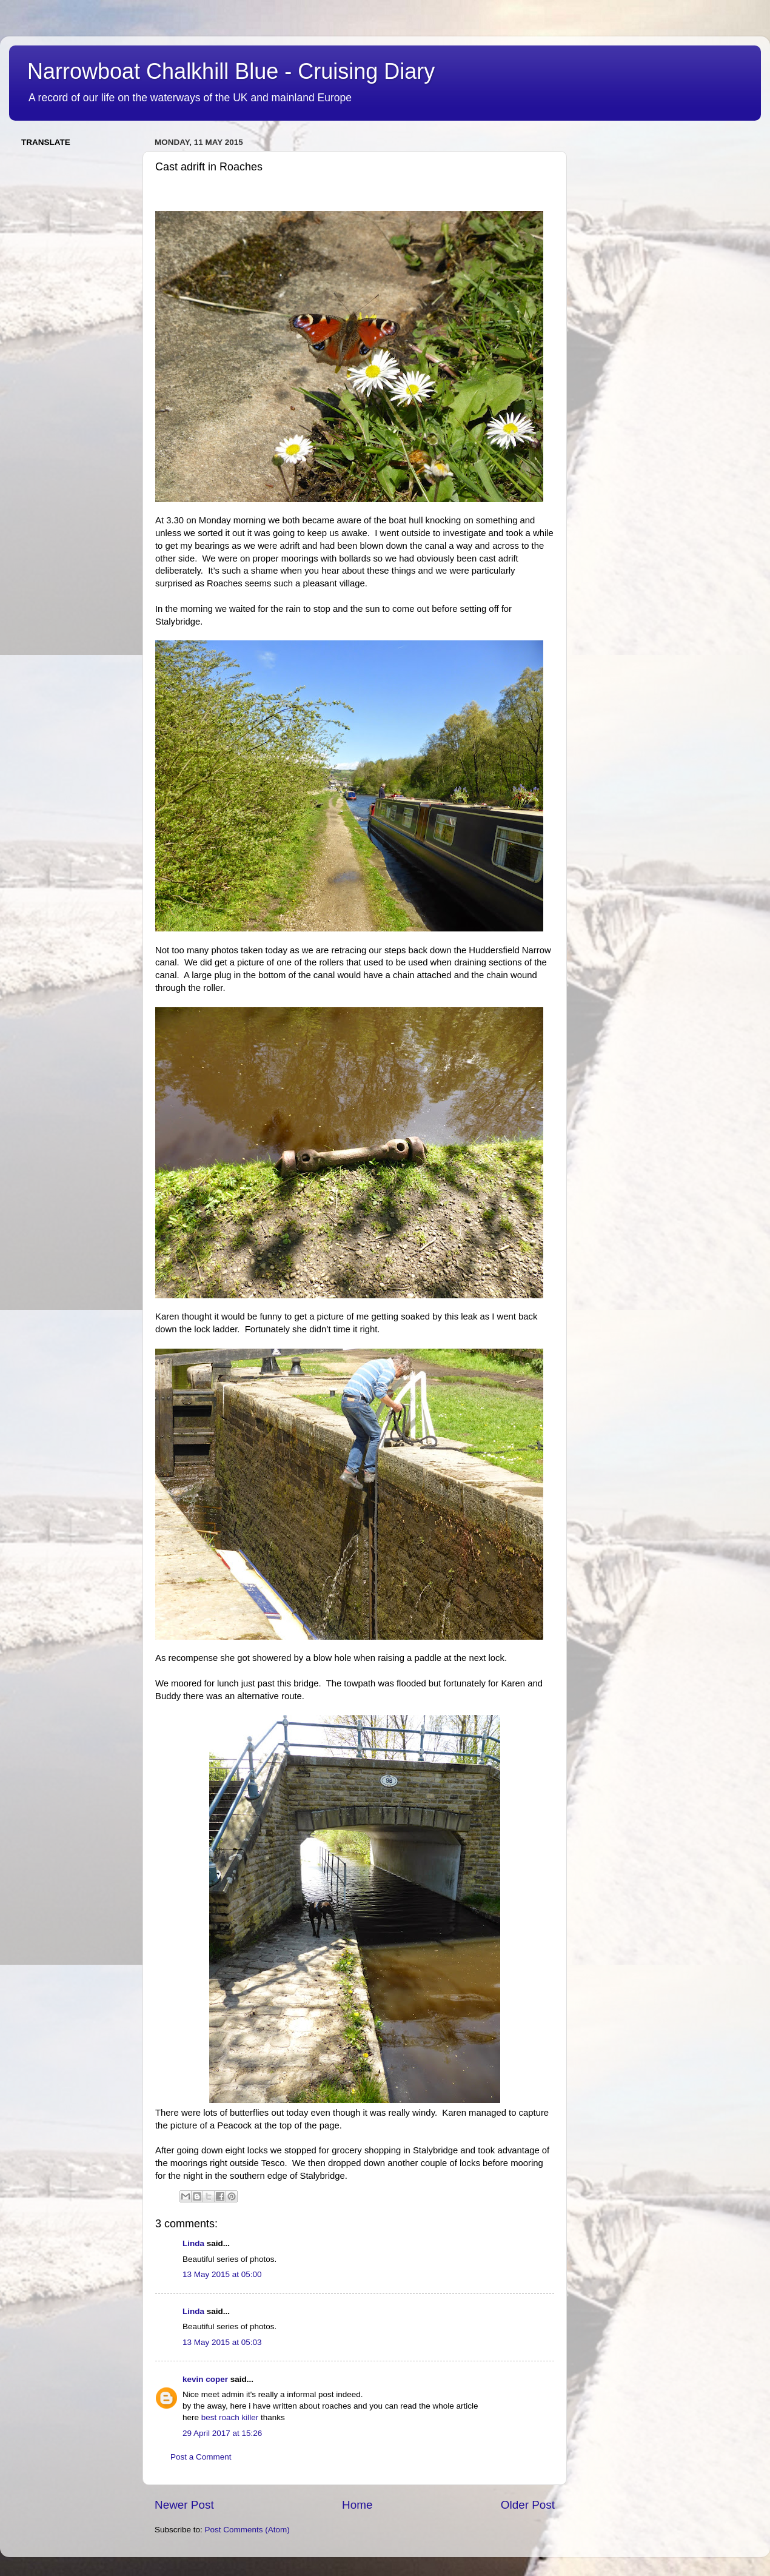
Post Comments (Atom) (247, 2529)
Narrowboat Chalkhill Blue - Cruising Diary (231, 71)
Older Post (528, 2504)
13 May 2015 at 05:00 (222, 2274)
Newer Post (184, 2504)
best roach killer (230, 2417)
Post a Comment (201, 2456)
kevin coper (205, 2379)
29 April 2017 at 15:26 (222, 2433)
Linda (193, 2243)
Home (357, 2504)
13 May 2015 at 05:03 (222, 2342)
